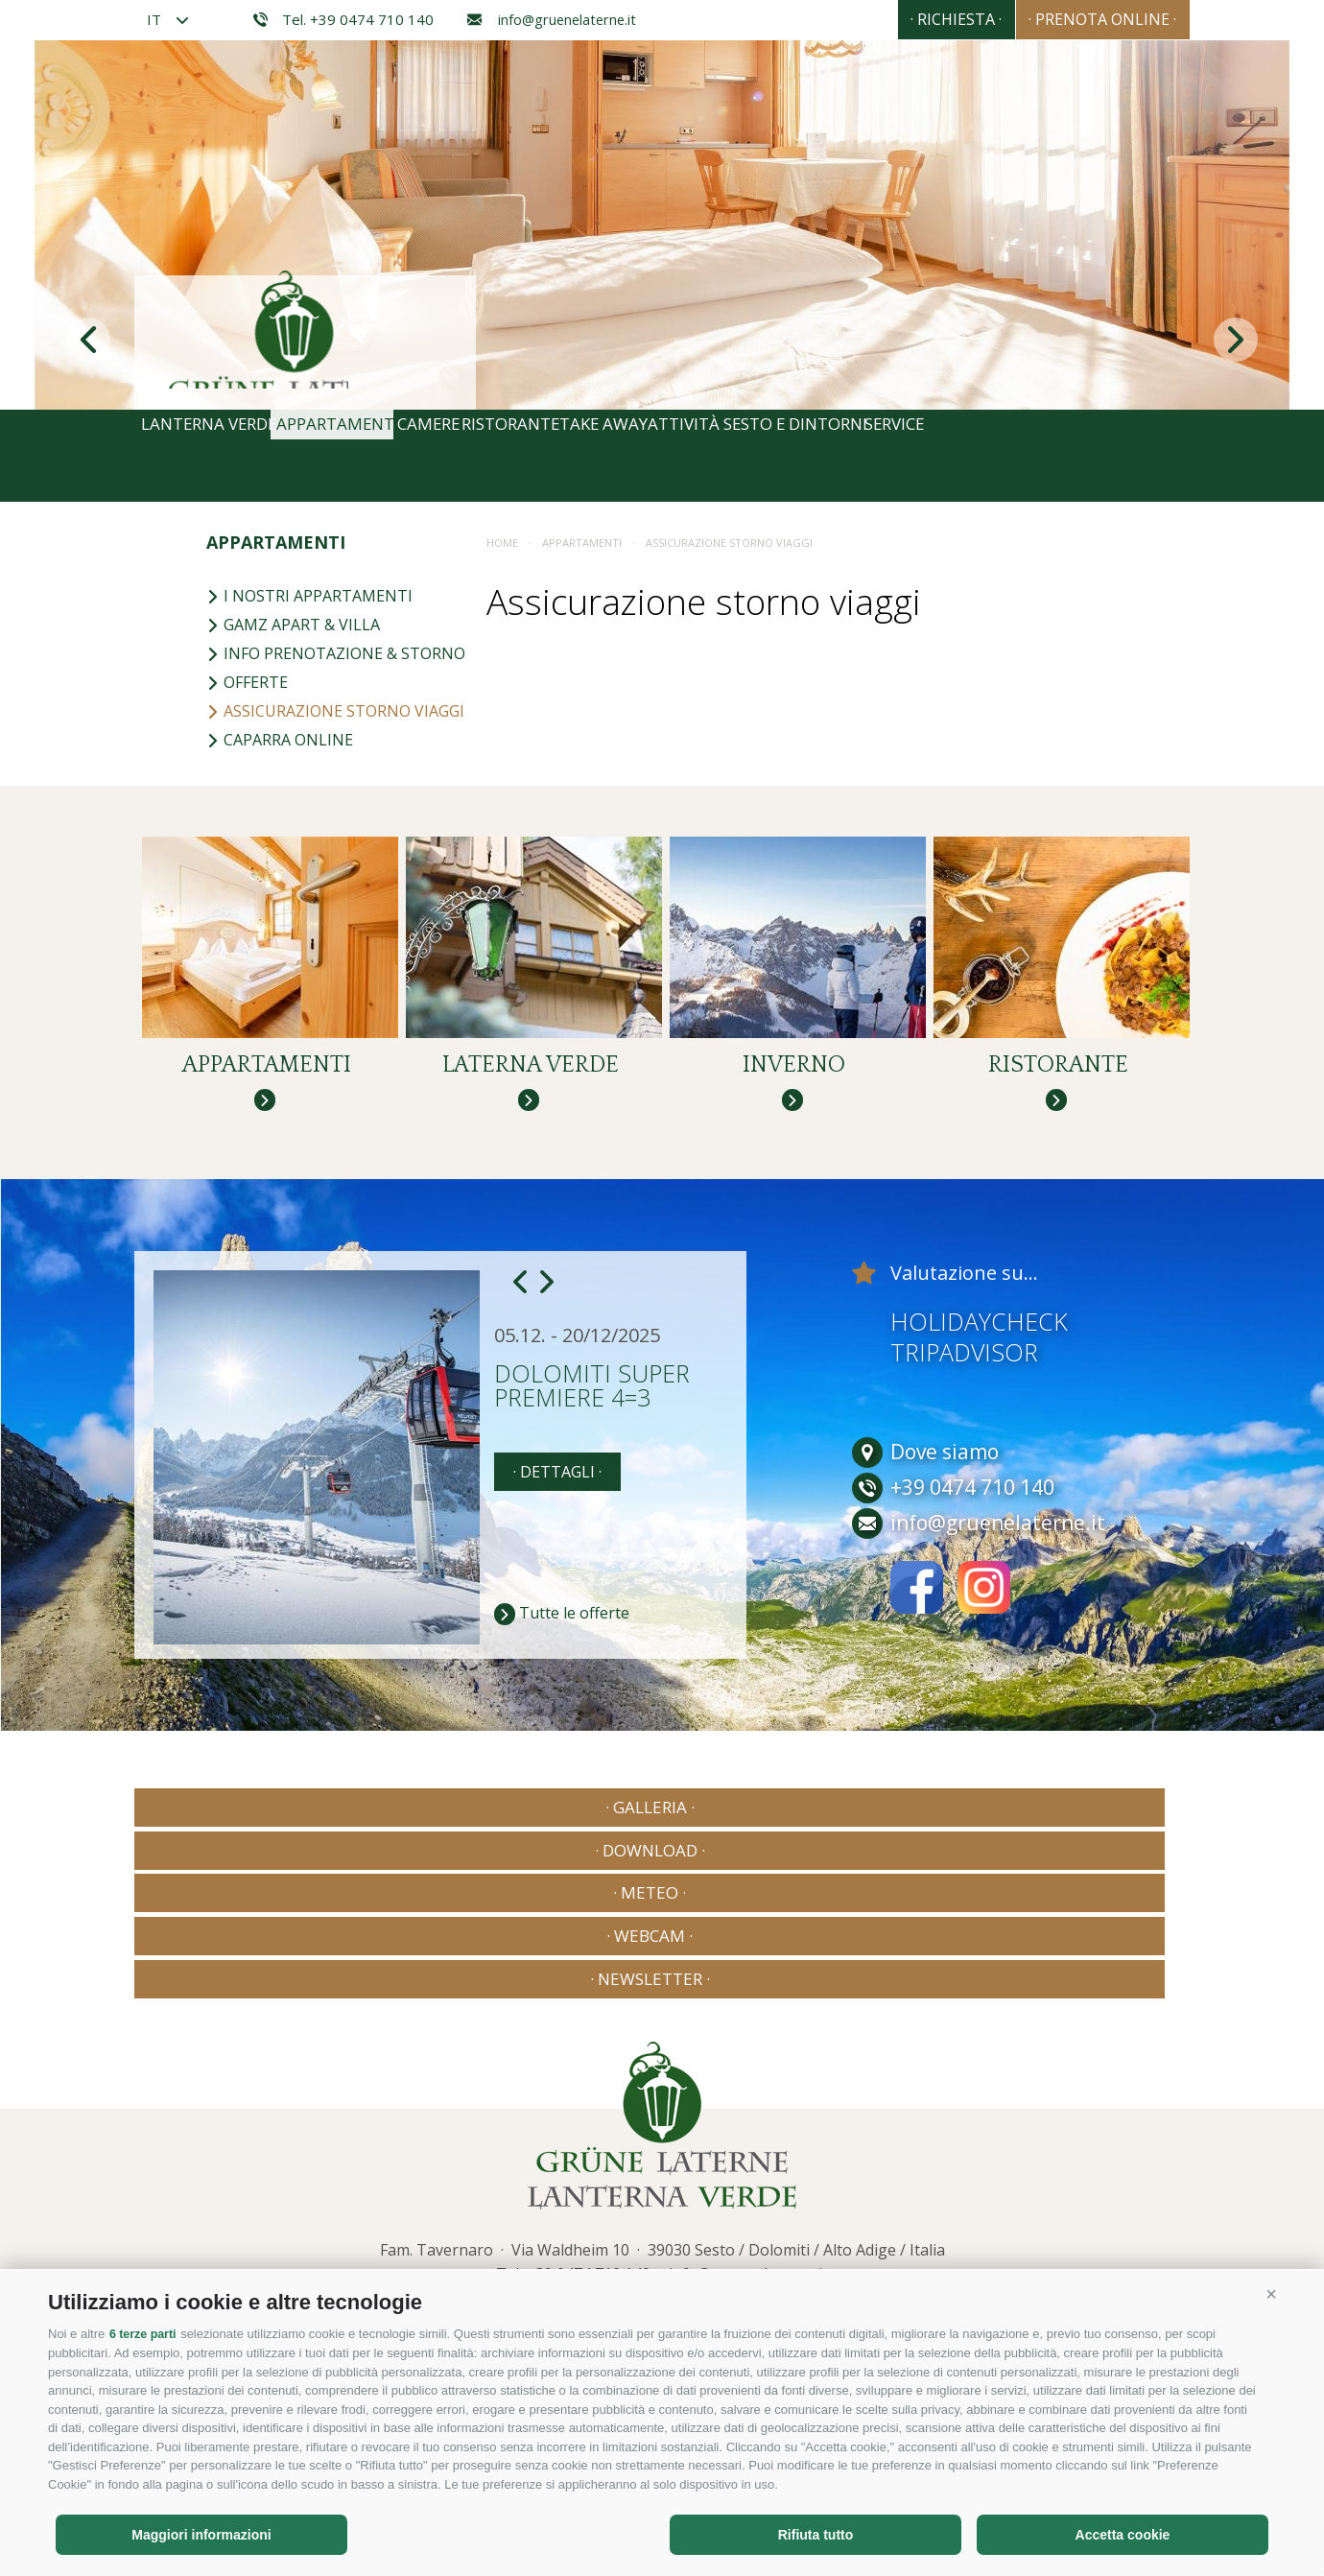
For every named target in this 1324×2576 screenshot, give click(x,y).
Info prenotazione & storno (335, 653)
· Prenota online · (1085, 19)
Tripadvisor (964, 1397)
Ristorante (616, 455)
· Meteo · (662, 1852)
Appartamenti (378, 455)
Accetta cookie (1123, 2534)
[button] (1271, 2295)
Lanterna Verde (218, 455)
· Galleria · (235, 1852)
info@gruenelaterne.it (551, 19)
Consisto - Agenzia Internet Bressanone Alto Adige (1005, 2202)
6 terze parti (144, 2335)
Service (1128, 455)
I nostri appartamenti (309, 595)
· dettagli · (557, 1516)
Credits (315, 2206)
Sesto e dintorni (993, 455)
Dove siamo (925, 1497)
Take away (740, 455)
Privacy (378, 2206)
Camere (503, 455)
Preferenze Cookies (739, 2206)
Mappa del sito (462, 2206)
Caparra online (279, 739)
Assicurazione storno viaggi (335, 710)
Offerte (247, 682)
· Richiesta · (903, 19)
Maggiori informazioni (201, 2534)
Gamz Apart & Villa (293, 624)
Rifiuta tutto (816, 2534)
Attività (852, 455)
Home (502, 542)
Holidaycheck (979, 1366)
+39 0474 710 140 (588, 2142)
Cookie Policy (563, 2206)
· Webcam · (875, 1852)
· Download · (448, 1852)
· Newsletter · (1088, 1852)
